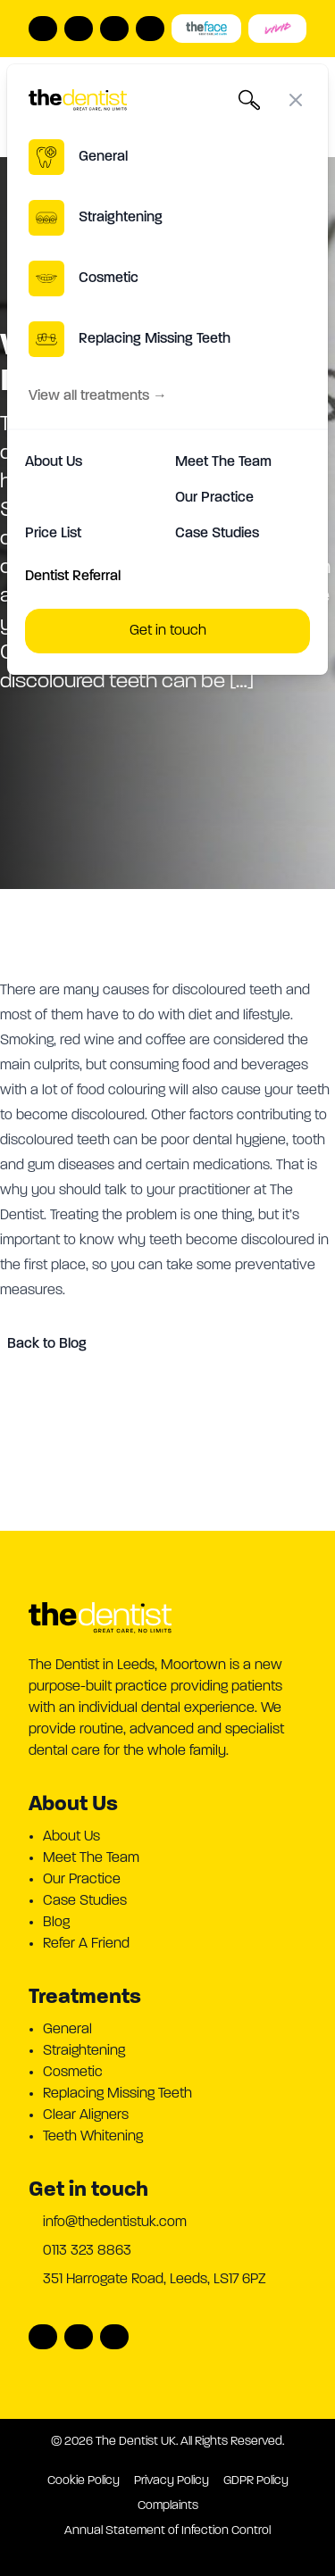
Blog (56, 1922)
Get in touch (168, 631)
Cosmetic (73, 2072)
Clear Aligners (86, 2115)
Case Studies (217, 534)
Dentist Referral (73, 576)
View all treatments (98, 396)
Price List (53, 534)
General (67, 2030)
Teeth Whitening (93, 2137)
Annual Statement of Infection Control (167, 2531)
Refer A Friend (86, 1944)
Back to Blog (47, 1344)
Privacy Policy (171, 2481)
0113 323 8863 (87, 2251)
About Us (53, 462)
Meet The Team (223, 462)
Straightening (84, 2051)
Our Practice (214, 498)
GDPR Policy (256, 2481)
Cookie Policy (83, 2481)
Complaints (168, 2506)
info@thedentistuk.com (115, 2222)
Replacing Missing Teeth (117, 2094)
